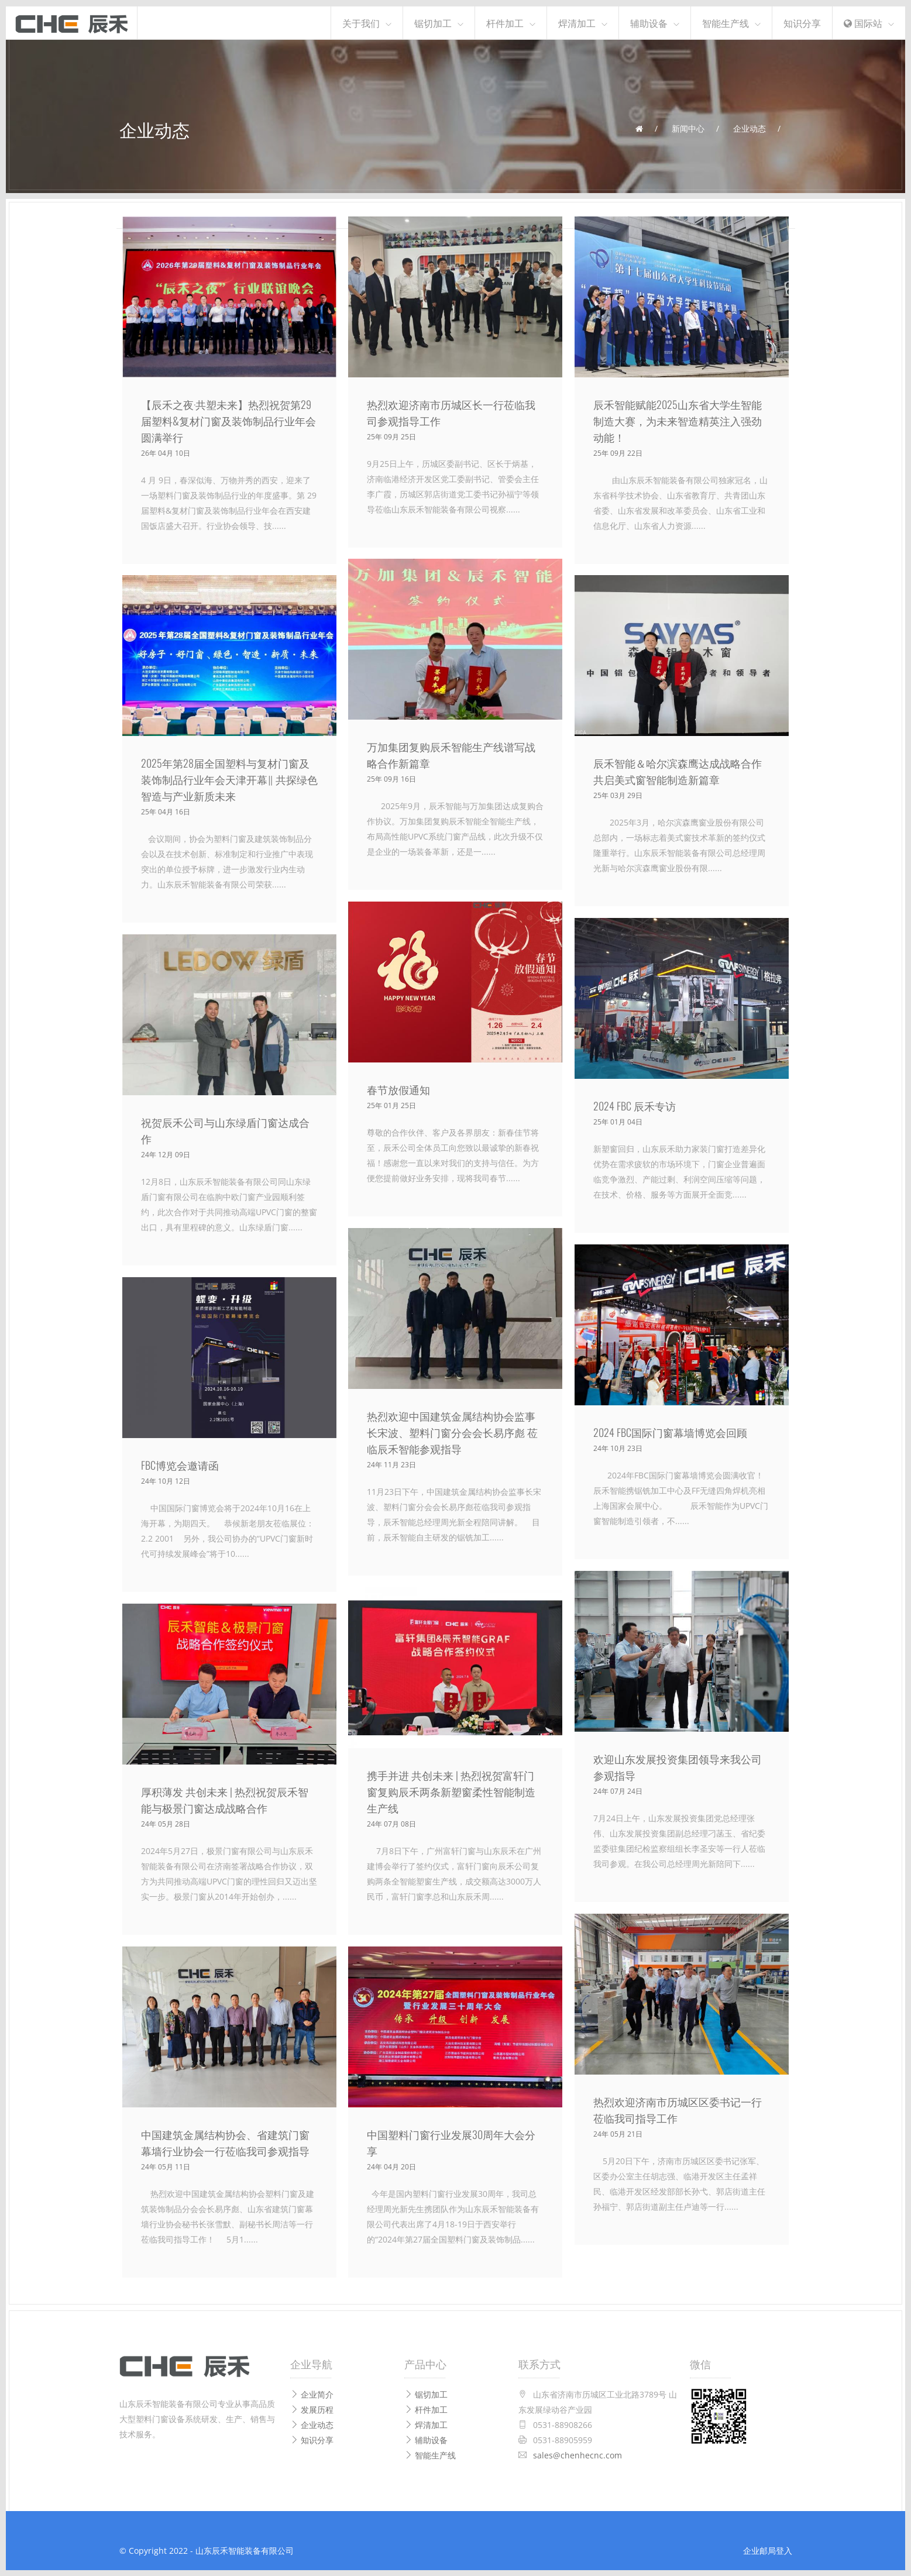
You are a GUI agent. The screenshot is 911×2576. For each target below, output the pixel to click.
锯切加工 (433, 23)
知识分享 (802, 23)
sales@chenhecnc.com (577, 2455)
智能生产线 (725, 23)
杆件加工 (505, 23)
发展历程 (312, 2409)
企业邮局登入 (767, 2550)
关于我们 (361, 23)
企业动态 (749, 128)
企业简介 (312, 2394)
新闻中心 (688, 128)
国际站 (863, 23)
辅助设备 (649, 23)
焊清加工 (577, 23)
